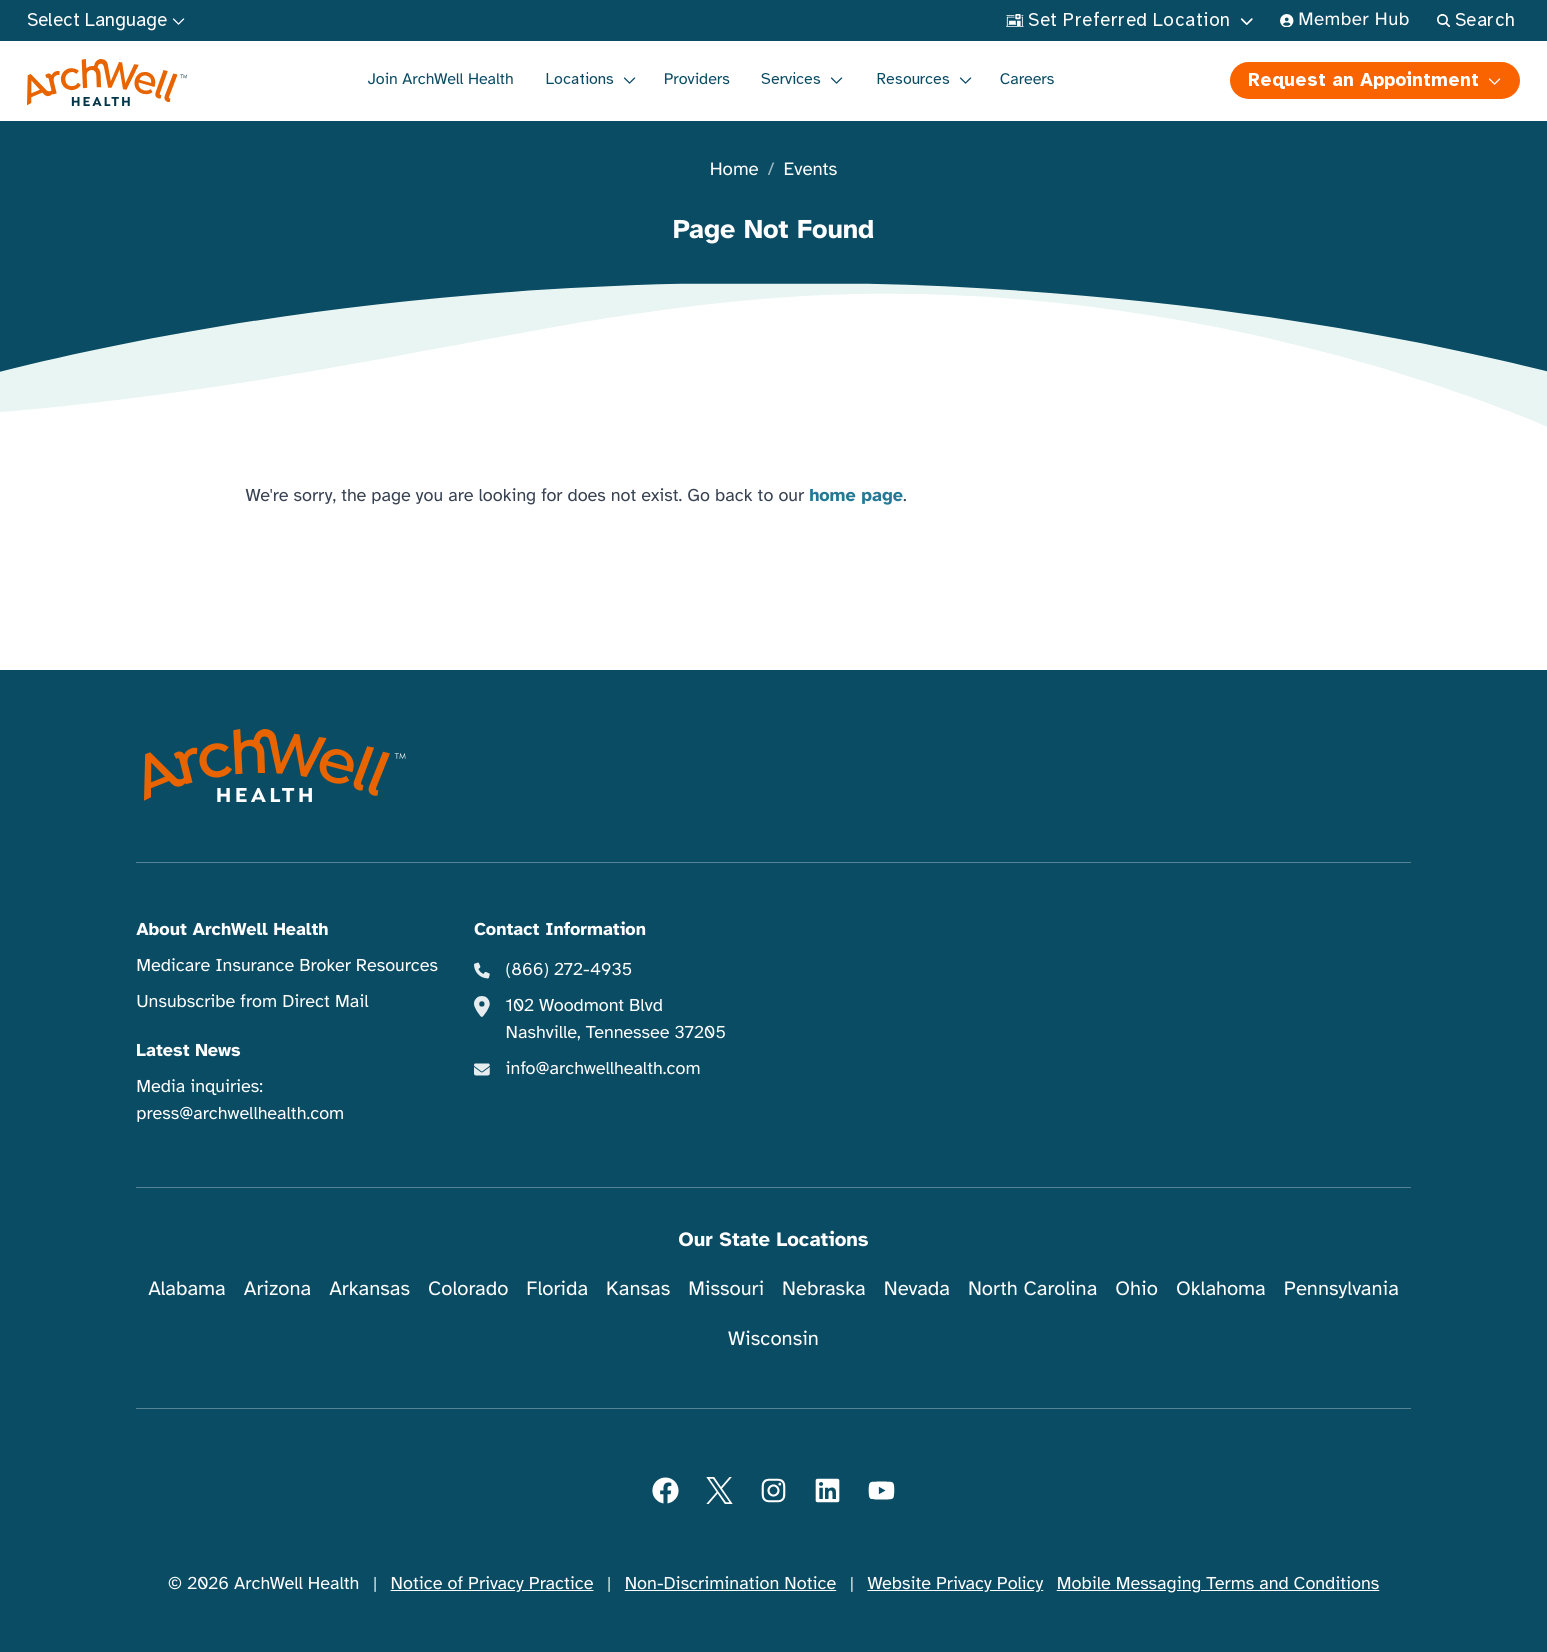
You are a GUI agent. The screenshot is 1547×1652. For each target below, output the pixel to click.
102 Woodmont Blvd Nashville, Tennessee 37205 (616, 1019)
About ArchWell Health (232, 930)
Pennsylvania (1341, 1288)
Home (734, 170)
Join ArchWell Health (441, 79)
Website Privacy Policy (955, 1584)
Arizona (277, 1288)
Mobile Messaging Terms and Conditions (1218, 1584)
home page (856, 496)
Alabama (187, 1288)
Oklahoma (1221, 1288)
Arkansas (369, 1288)
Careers (1027, 79)
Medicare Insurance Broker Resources (287, 966)
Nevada (917, 1288)
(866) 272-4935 (569, 970)
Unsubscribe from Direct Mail (252, 1002)
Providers (697, 79)
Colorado (468, 1288)
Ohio (1136, 1288)
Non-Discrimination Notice (730, 1584)
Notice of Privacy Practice (492, 1584)
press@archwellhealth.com (240, 1114)
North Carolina (1032, 1288)
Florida (557, 1288)
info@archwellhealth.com (603, 1069)
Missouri (726, 1288)
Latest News (188, 1051)
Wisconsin (773, 1338)
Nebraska (824, 1288)
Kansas (638, 1288)
